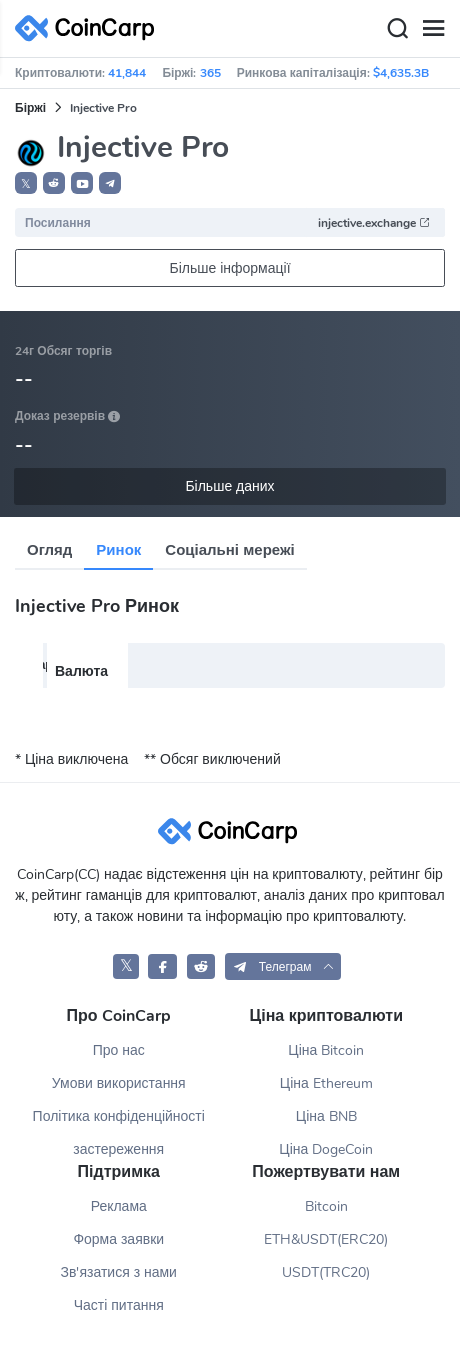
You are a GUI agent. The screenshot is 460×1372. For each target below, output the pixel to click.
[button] (54, 183)
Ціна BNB (326, 1116)
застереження (118, 1149)
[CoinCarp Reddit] (201, 966)
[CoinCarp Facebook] (162, 966)
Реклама (119, 1206)
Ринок (118, 550)
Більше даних (229, 486)
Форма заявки (118, 1239)
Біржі (30, 108)
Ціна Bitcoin (326, 1050)
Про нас (119, 1050)
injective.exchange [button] (374, 223)
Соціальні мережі (229, 550)
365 (210, 73)
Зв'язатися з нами (119, 1272)
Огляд (49, 550)
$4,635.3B (401, 73)
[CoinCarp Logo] (90, 28)
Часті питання (119, 1305)
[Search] (397, 29)
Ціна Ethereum (326, 1083)
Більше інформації (229, 268)
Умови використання (119, 1083)
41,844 (127, 73)
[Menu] (433, 29)
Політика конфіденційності (119, 1116)
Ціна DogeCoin (326, 1149)
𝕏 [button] (26, 184)
